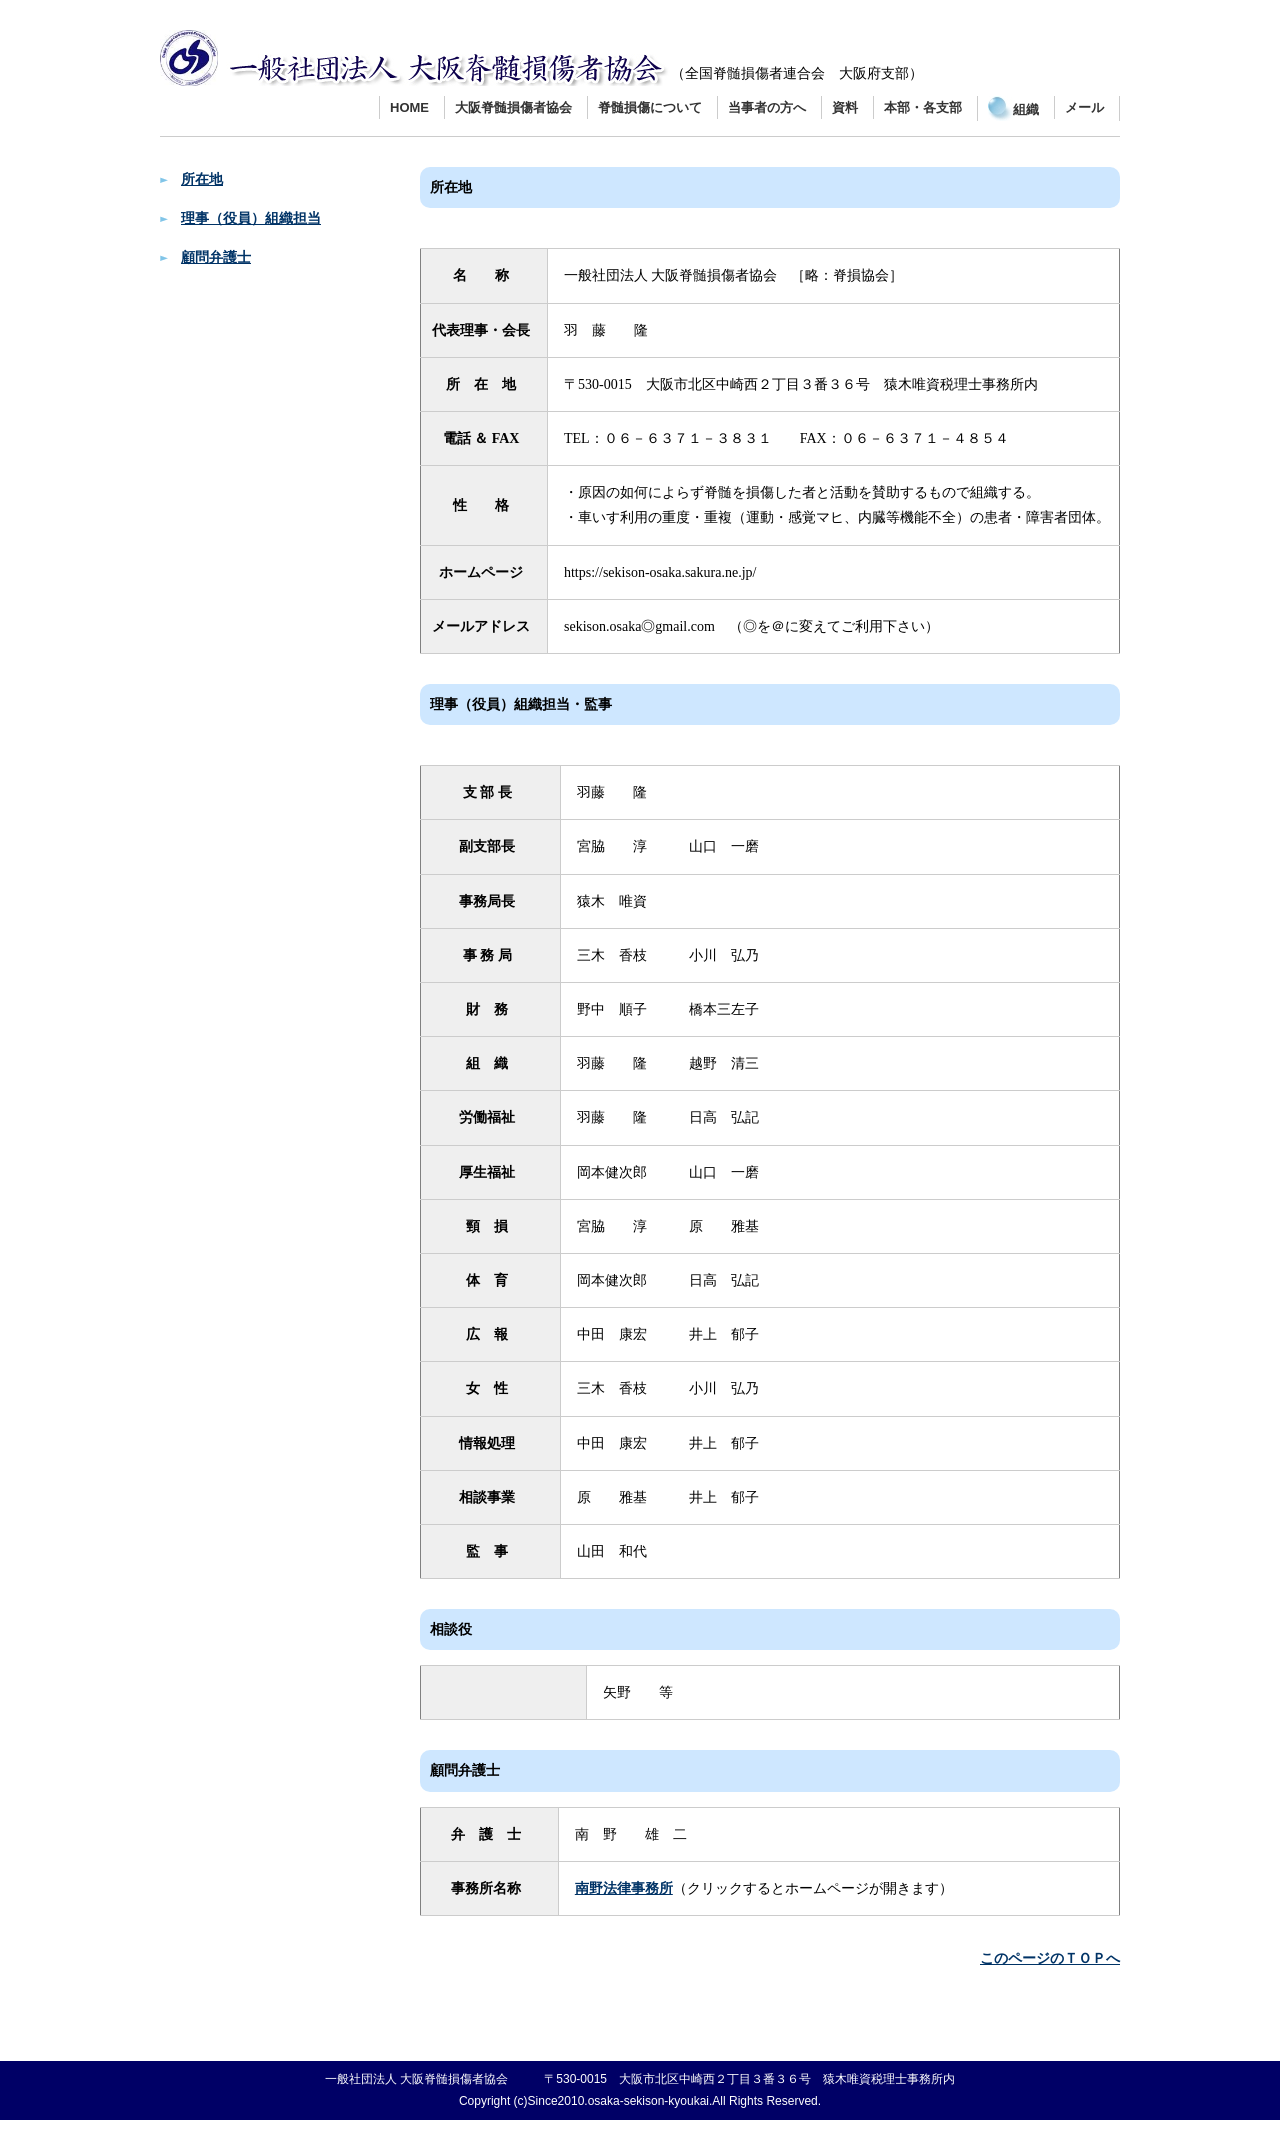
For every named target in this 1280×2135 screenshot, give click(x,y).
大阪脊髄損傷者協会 (513, 107)
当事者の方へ (767, 107)
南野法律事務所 (624, 1888)
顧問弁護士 (216, 257)
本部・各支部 (923, 107)
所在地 (202, 179)
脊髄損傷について (650, 107)
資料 (845, 107)
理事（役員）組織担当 (251, 218)
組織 (1013, 109)
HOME (409, 107)
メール (1084, 107)
